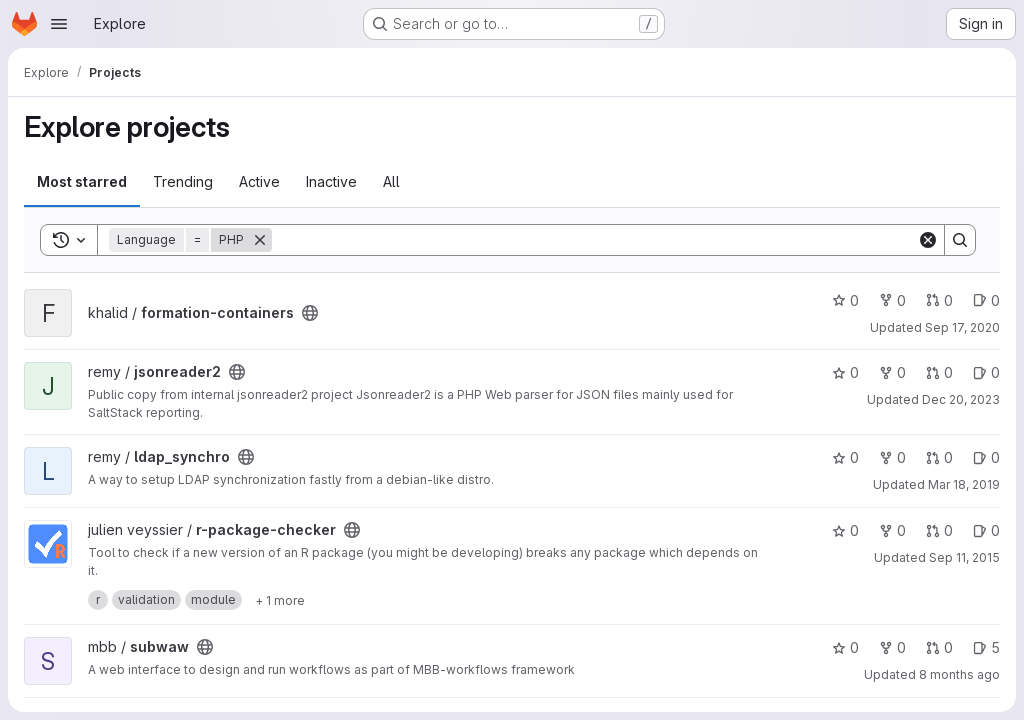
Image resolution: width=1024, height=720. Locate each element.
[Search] (594, 240)
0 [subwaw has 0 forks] (892, 647)
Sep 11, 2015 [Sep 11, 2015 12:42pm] (964, 557)
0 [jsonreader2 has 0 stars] (845, 372)
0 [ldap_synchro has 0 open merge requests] (939, 457)
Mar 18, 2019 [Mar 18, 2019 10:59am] (964, 484)
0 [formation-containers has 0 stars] (845, 300)
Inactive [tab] (331, 181)
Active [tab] (259, 181)
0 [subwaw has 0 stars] (845, 647)
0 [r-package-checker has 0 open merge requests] (939, 530)
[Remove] (260, 240)
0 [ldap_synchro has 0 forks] (892, 457)
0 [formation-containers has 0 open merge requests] (939, 300)
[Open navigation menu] (59, 24)
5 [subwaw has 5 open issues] (986, 647)
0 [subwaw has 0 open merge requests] (939, 647)
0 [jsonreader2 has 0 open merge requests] (939, 372)
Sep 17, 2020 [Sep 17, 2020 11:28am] (962, 327)
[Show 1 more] (280, 600)
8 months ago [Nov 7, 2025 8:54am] (959, 674)
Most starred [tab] (82, 181)
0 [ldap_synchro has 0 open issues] (986, 457)
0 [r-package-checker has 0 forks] (892, 530)
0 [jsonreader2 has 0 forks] (892, 372)
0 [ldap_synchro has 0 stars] (845, 457)
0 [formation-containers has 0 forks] (892, 300)
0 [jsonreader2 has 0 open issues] (986, 372)
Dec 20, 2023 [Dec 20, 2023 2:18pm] (961, 399)
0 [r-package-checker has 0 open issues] (986, 530)
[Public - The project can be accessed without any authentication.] (310, 313)
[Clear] (928, 240)
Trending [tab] (183, 181)
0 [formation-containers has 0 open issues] (986, 300)
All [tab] (391, 181)
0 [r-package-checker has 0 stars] (845, 530)
